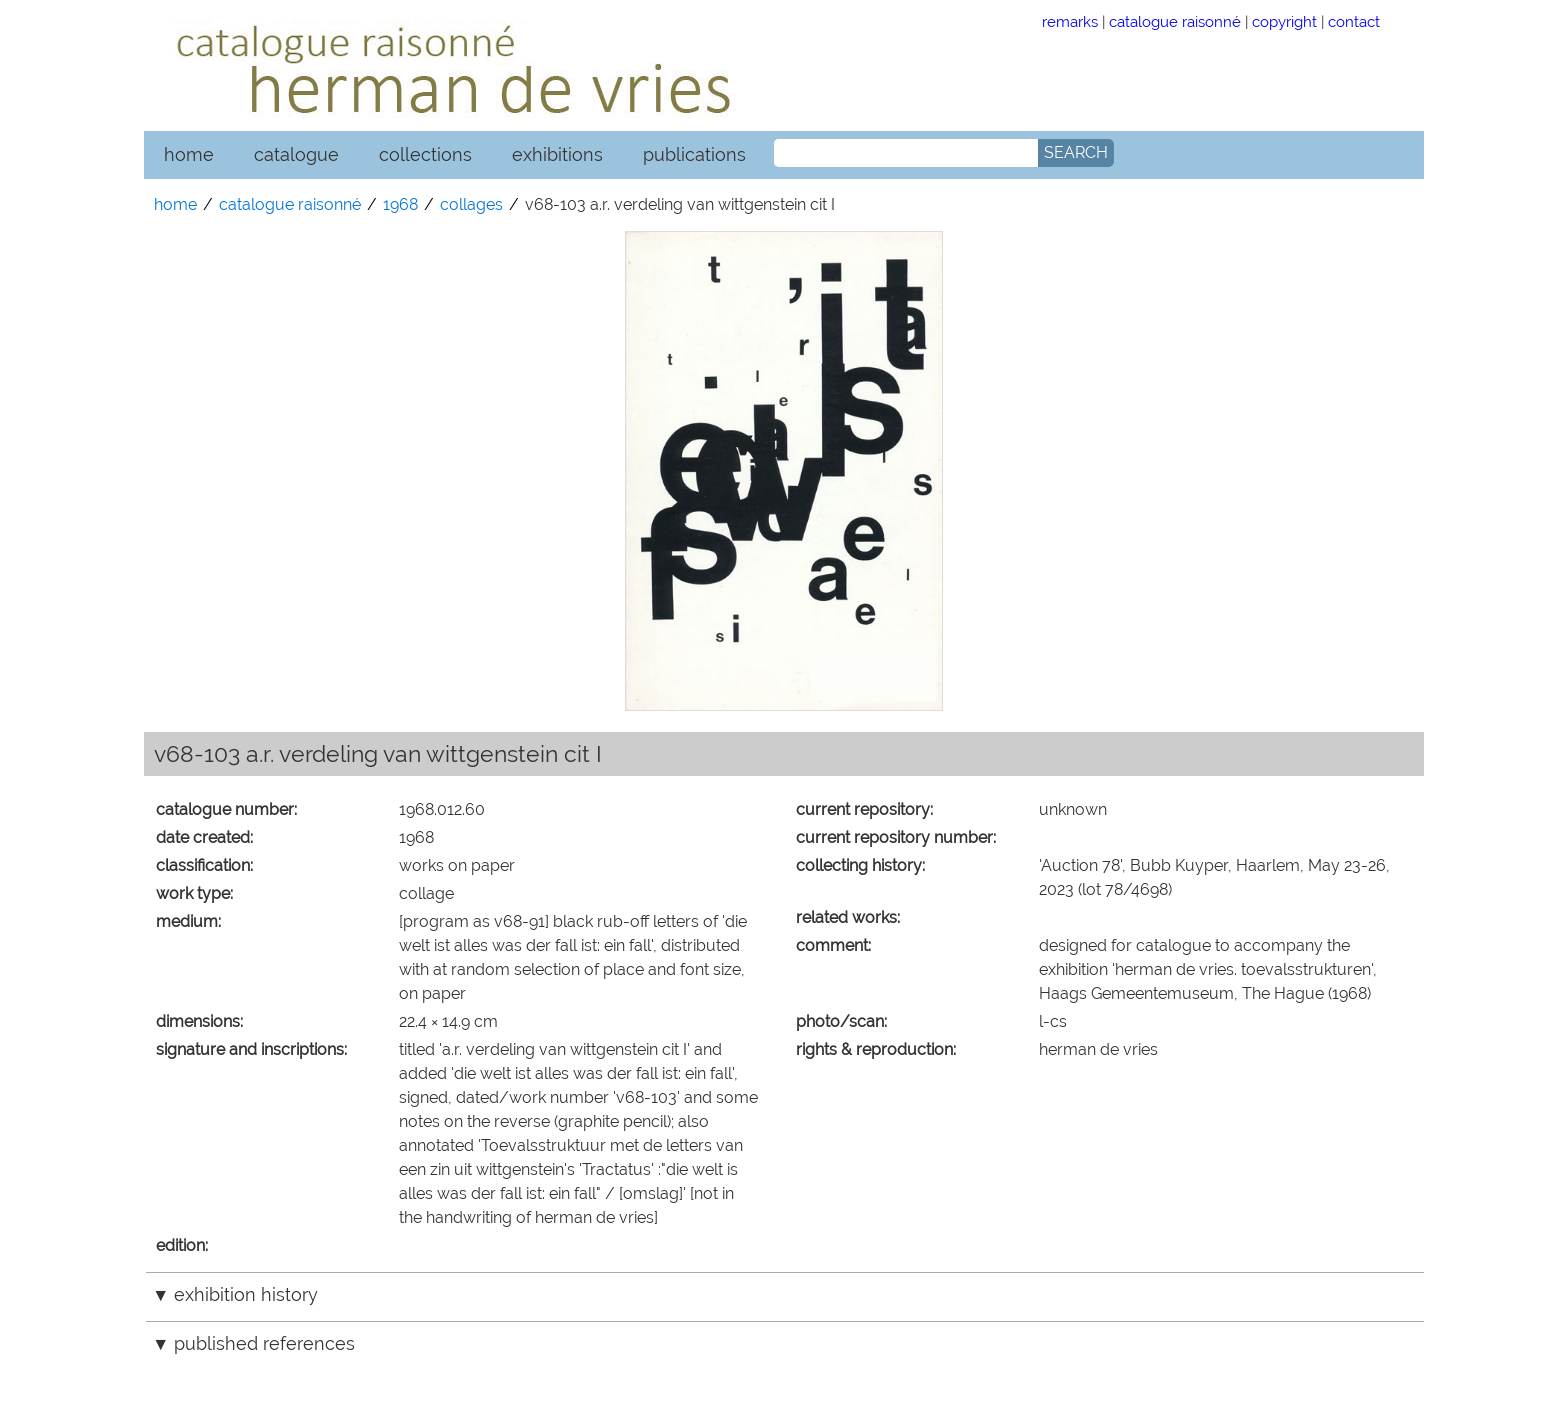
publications (694, 154)
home (189, 154)
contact (1354, 21)
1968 (400, 204)
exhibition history (246, 1294)
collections (425, 154)
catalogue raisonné (1175, 21)
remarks (1070, 21)
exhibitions (557, 154)
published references (264, 1343)
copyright (1284, 21)
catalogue (296, 154)
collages (471, 204)
